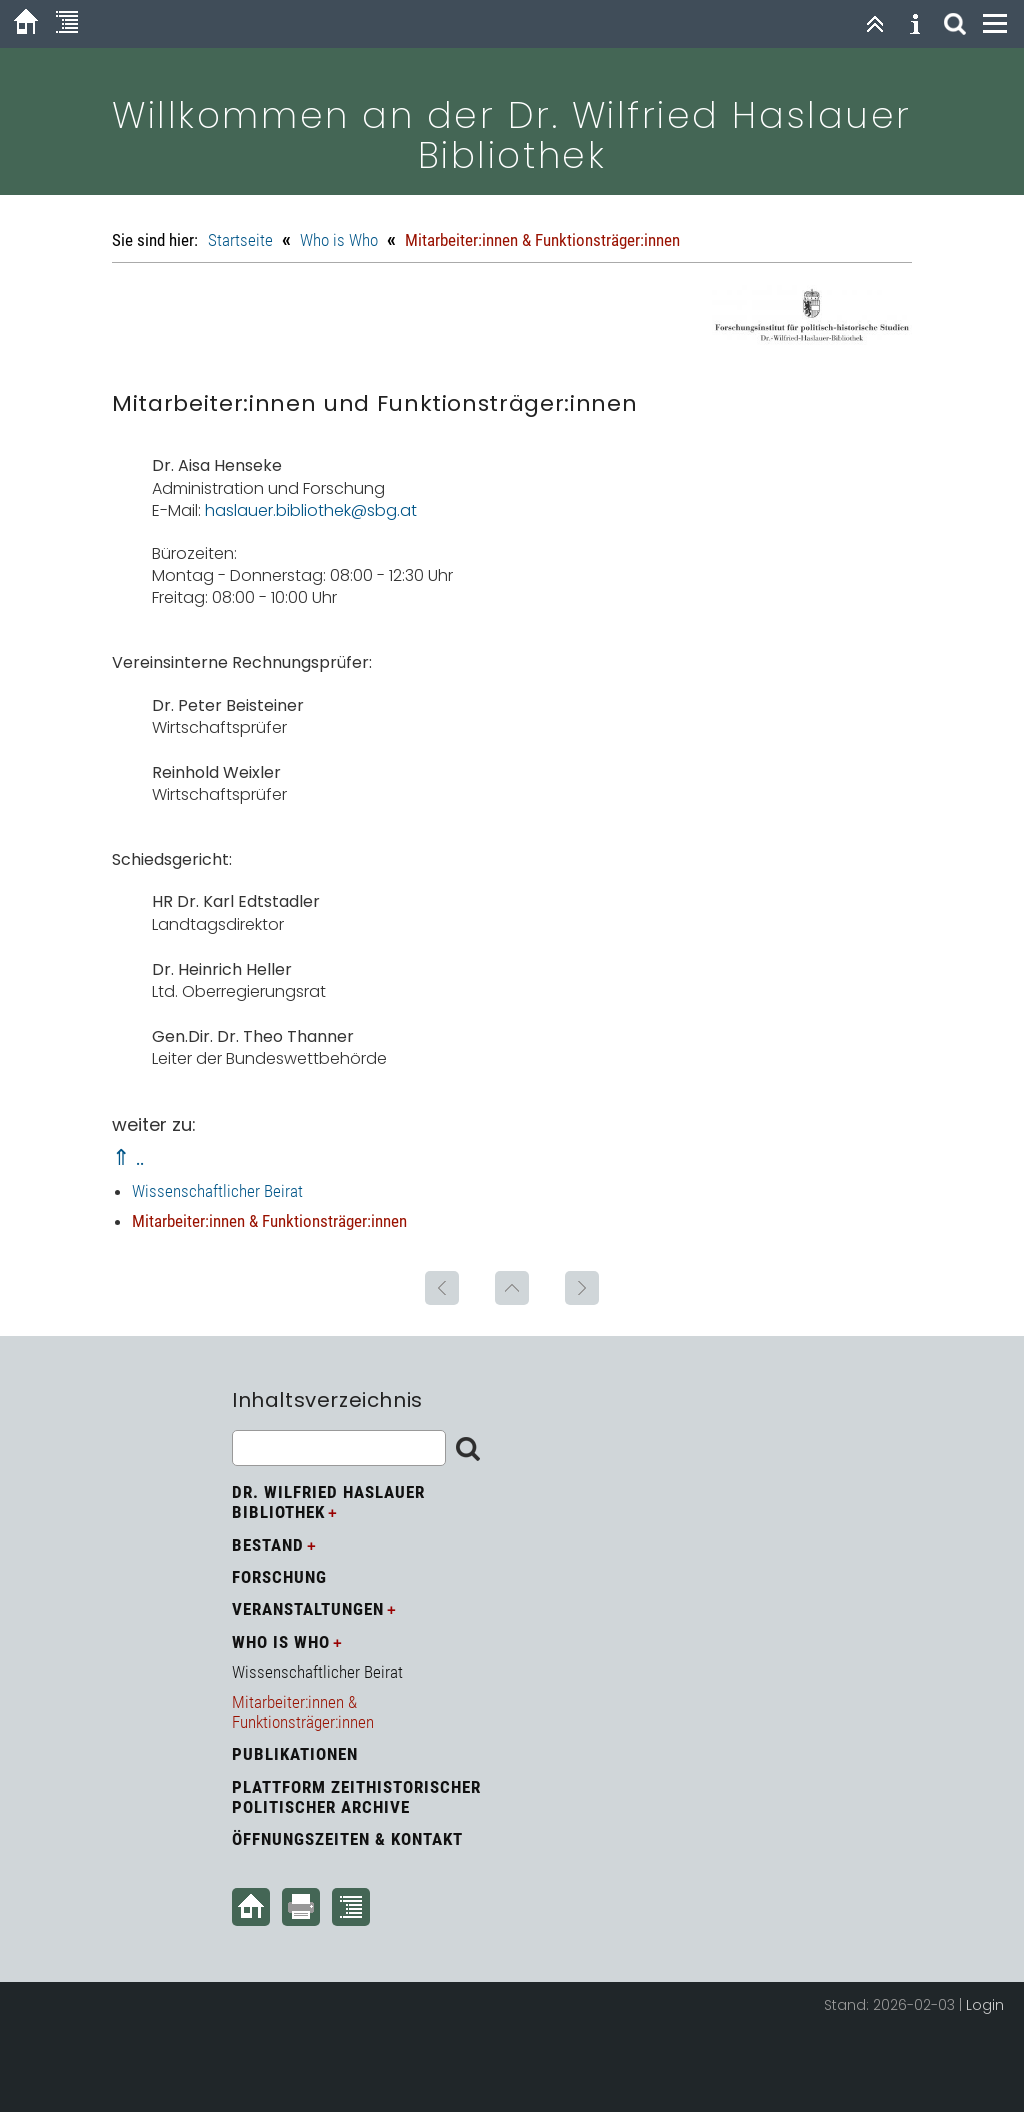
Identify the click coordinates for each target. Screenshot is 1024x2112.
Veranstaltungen (308, 1609)
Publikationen (295, 1754)
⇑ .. (128, 1157)
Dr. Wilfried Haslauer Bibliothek (328, 1502)
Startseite (240, 240)
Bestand (268, 1545)
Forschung (279, 1577)
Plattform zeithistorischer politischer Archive (356, 1797)
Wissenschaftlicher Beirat (217, 1191)
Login (985, 2005)
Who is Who (339, 240)
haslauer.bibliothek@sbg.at (311, 510)
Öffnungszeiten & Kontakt (347, 1839)
